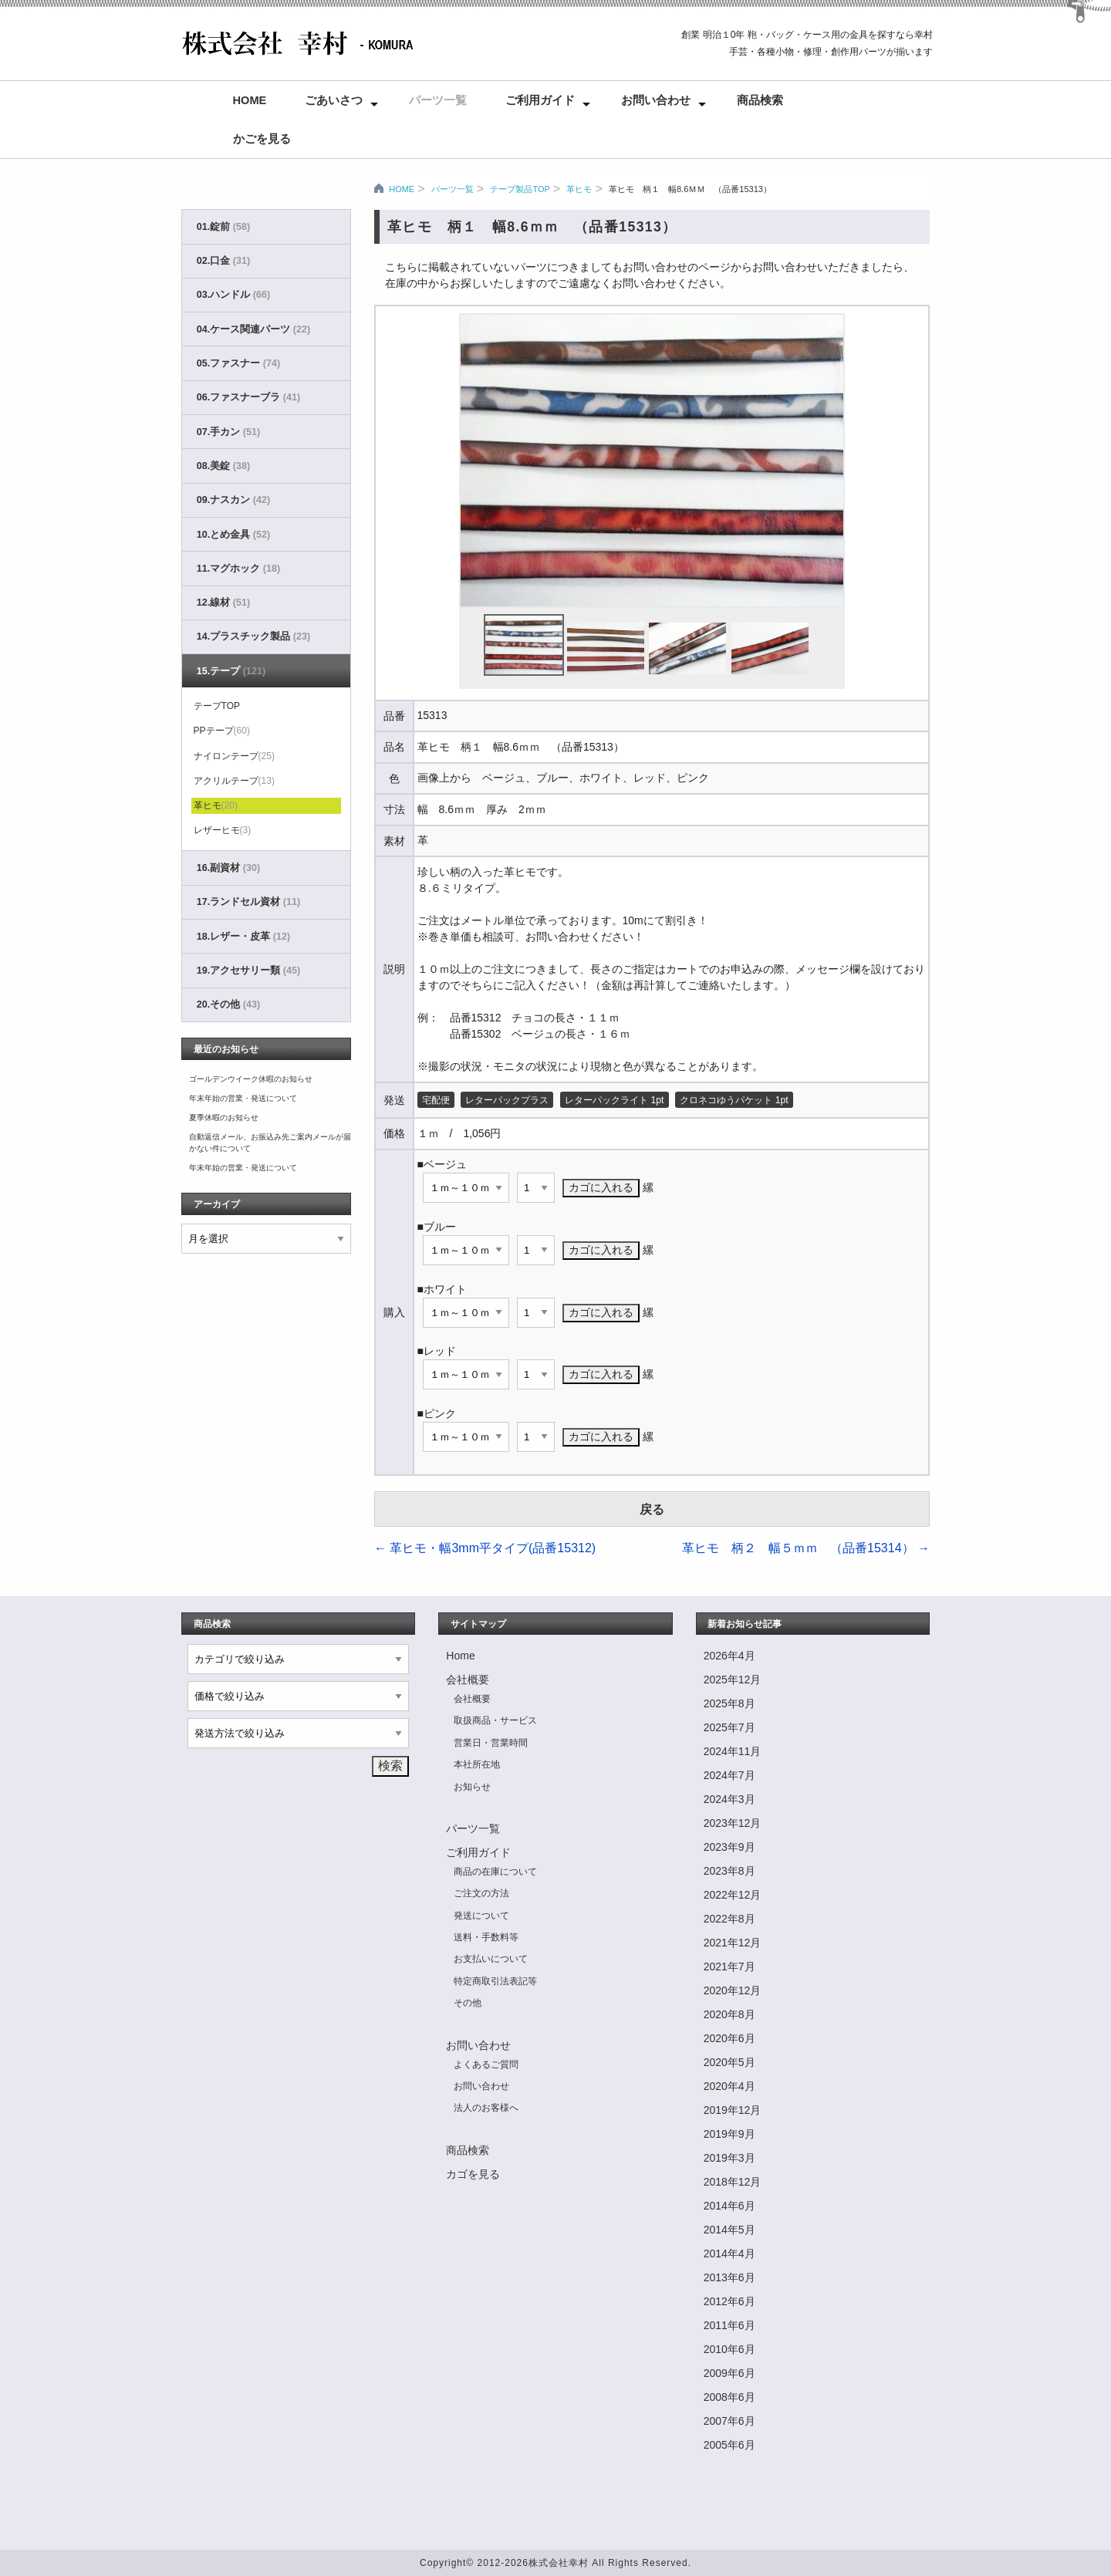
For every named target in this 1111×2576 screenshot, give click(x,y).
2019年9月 (729, 2134)
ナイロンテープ (234, 756)
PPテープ (222, 730)
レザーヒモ (223, 830)
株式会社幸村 (558, 2562)
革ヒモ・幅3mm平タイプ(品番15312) (485, 1548)
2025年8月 (729, 1703)
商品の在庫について (495, 1871)
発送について (481, 1915)
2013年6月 (729, 2277)
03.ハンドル (233, 294)
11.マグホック (238, 568)
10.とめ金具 (233, 534)
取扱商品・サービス (495, 1720)
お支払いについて (491, 1958)
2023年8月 (729, 1871)
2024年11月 (732, 1751)
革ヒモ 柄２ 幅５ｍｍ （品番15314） (806, 1548)
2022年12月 (732, 1895)
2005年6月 (729, 2445)
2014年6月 (729, 2206)
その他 (467, 2002)
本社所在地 (477, 1764)
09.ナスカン (233, 500)
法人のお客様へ (486, 2107)
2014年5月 (729, 2229)
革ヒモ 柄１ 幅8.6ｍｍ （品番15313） (690, 189)
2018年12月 (732, 2182)
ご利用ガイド (540, 100)
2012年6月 (729, 2301)
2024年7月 (729, 1775)
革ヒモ (579, 189)
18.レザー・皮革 (243, 936)
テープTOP (217, 706)
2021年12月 (732, 1942)
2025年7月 (729, 1727)
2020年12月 (732, 1990)
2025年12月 (732, 1679)
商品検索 (760, 100)
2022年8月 (729, 1919)
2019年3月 (729, 2158)
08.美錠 (223, 466)
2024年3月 (729, 1799)
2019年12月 (732, 2110)
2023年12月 (732, 1823)
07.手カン (228, 432)
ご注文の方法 (481, 1893)
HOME (401, 189)
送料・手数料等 (486, 1937)
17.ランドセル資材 (248, 901)
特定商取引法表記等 (495, 1981)
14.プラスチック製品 (253, 636)
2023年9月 (729, 1847)
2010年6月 (729, 2349)
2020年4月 (729, 2086)
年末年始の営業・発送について (243, 1098)
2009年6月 (729, 2373)
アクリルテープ (234, 780)
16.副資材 (228, 868)
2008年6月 (729, 2397)
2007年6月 (729, 2421)
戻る (652, 1509)
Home (250, 100)
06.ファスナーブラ (248, 397)
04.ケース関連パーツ (253, 329)
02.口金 (223, 260)
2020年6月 (729, 2038)
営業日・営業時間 (491, 1742)
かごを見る (262, 139)
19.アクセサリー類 (248, 970)
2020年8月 (729, 2014)
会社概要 (467, 1679)
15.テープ (231, 671)
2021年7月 (729, 1966)
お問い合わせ (656, 100)
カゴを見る (473, 2174)
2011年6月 (729, 2325)
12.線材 (223, 602)
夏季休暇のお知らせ (223, 1117)
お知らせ (472, 1786)
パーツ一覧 (438, 100)
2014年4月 (729, 2253)
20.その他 (228, 1004)
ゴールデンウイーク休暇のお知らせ (250, 1079)
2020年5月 (729, 2062)
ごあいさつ (334, 100)
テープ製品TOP (519, 189)
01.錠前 (223, 226)
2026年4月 (729, 1655)
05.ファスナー (238, 363)
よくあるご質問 (486, 2064)
